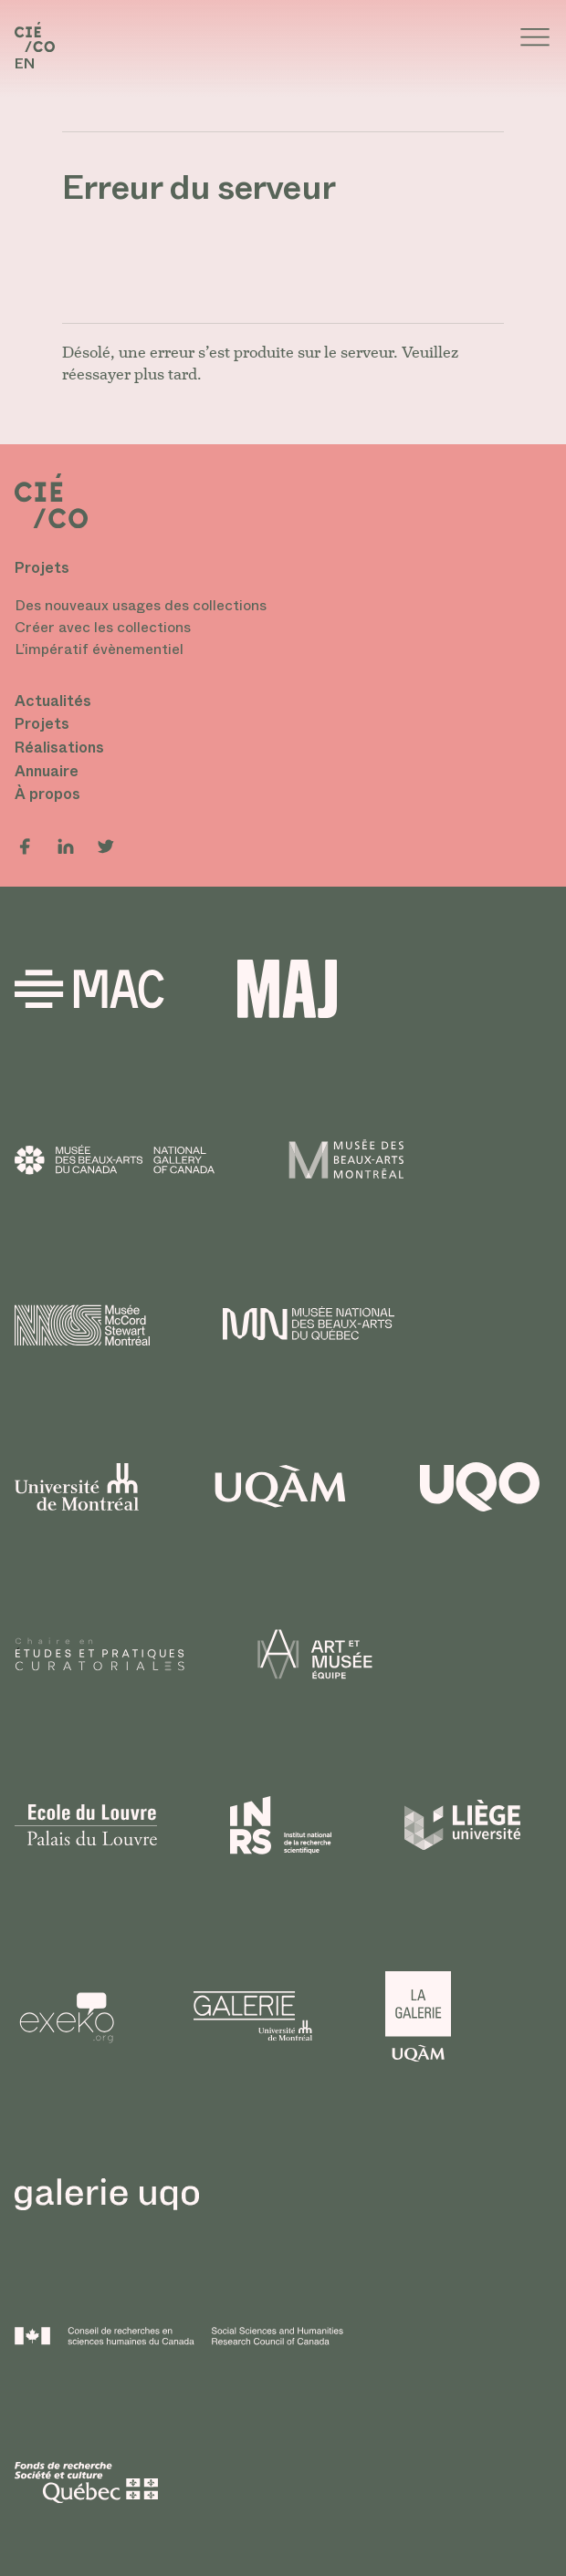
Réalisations (59, 747)
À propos (47, 794)
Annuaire (47, 771)
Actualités (53, 701)
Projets (42, 723)
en (25, 63)
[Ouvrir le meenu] (535, 37)
